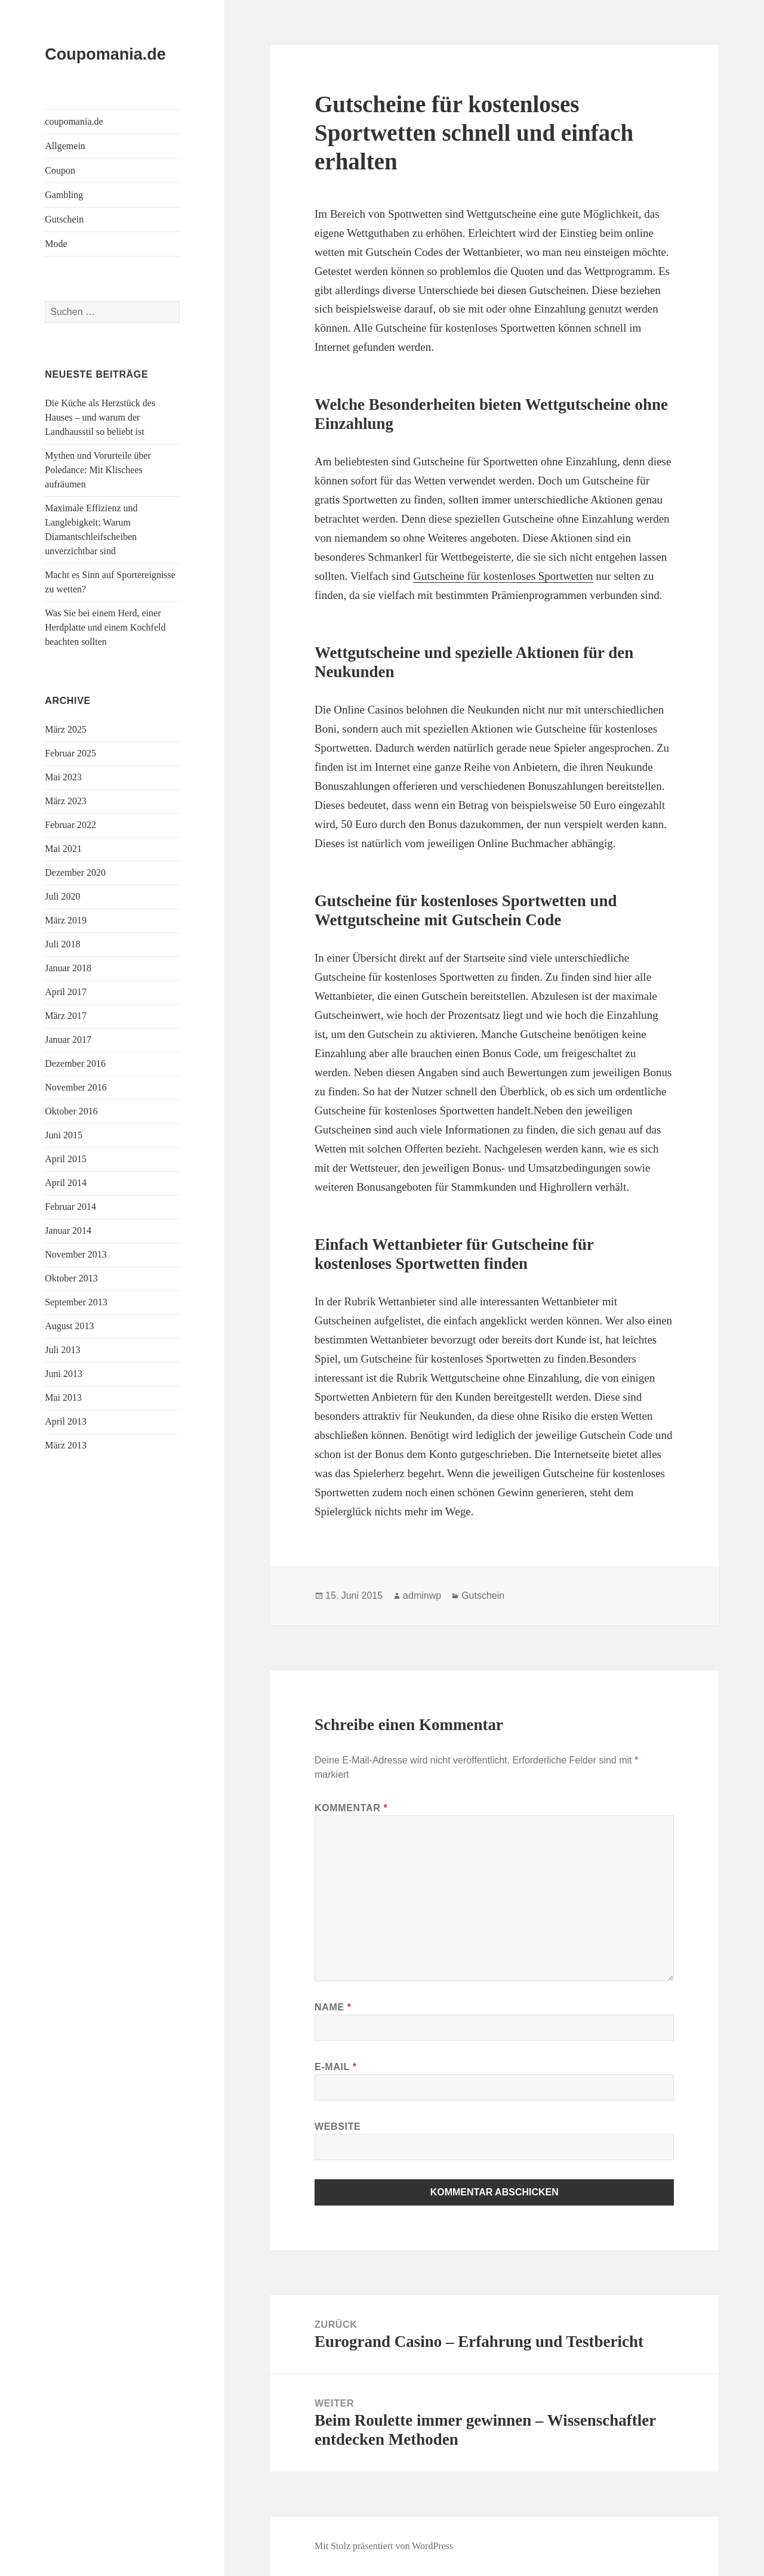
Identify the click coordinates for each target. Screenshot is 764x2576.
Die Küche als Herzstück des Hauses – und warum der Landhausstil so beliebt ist (100, 417)
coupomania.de (74, 121)
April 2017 (66, 992)
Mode (56, 244)
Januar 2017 (68, 1039)
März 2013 (66, 1445)
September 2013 (76, 1302)
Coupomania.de (105, 54)
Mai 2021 (63, 849)
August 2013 (69, 1326)
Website (338, 2126)
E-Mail (336, 2067)
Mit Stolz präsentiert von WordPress (384, 2546)
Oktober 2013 (71, 1278)
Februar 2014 (70, 1206)
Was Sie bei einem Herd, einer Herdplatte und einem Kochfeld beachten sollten (105, 627)
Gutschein (64, 219)
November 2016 (76, 1087)
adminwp (422, 1595)
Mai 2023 (63, 777)
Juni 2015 (63, 1135)
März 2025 (66, 729)
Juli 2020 (62, 896)
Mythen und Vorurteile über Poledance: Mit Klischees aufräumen (98, 469)
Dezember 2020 (75, 872)
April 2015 (66, 1159)
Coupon (60, 170)
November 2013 (76, 1254)
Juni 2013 (63, 1374)
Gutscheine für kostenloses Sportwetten (503, 576)
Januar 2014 (68, 1230)
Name (333, 2007)
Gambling (64, 195)
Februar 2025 (70, 753)
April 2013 (66, 1421)
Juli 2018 (62, 944)
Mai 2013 (63, 1397)
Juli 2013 (62, 1350)
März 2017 (66, 1016)
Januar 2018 (68, 968)
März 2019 (66, 920)
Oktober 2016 (71, 1111)
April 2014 (66, 1183)
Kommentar (351, 1808)
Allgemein (65, 146)
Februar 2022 (70, 825)
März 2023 (66, 801)
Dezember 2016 (75, 1063)
